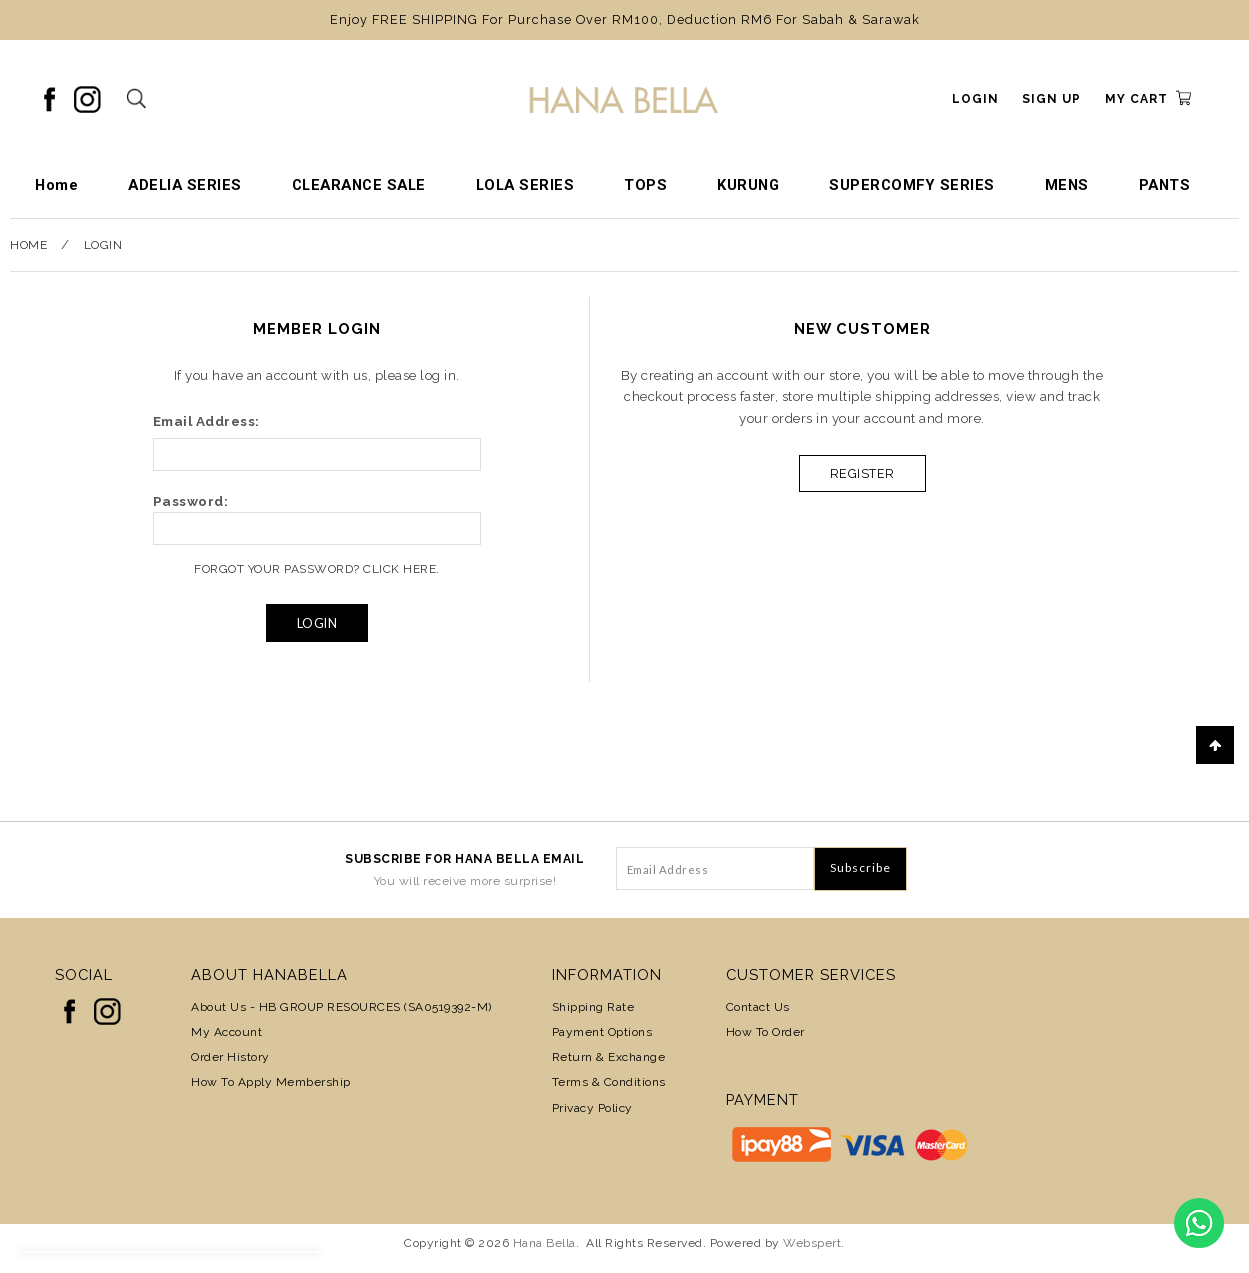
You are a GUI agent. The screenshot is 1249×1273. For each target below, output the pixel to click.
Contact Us (758, 1007)
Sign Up (1051, 99)
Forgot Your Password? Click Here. (317, 569)
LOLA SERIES (525, 185)
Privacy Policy (592, 1108)
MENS (1067, 185)
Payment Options (602, 1032)
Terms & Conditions (609, 1082)
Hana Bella (544, 1243)
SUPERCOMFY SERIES (912, 185)
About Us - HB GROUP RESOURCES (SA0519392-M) (341, 1007)
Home (56, 185)
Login (975, 99)
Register (862, 473)
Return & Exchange (609, 1057)
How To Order (765, 1032)
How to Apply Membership (271, 1082)
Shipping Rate (593, 1007)
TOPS (645, 185)
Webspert (812, 1243)
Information (607, 974)
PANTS (1165, 185)
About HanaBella (269, 974)
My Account (226, 1032)
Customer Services (811, 974)
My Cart (1136, 99)
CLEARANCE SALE (359, 185)
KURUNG (748, 185)
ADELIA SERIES (185, 185)
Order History (230, 1057)
